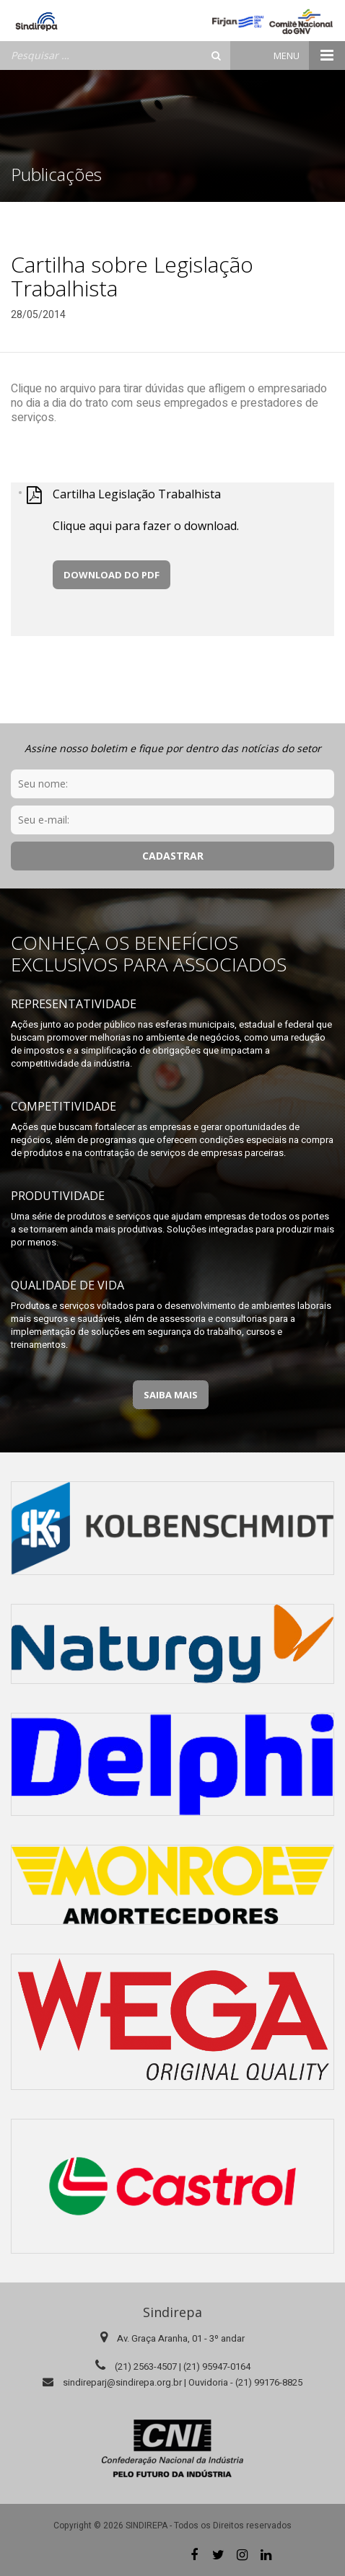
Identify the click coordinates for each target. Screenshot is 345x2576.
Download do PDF (112, 574)
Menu (309, 55)
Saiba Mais (171, 1394)
